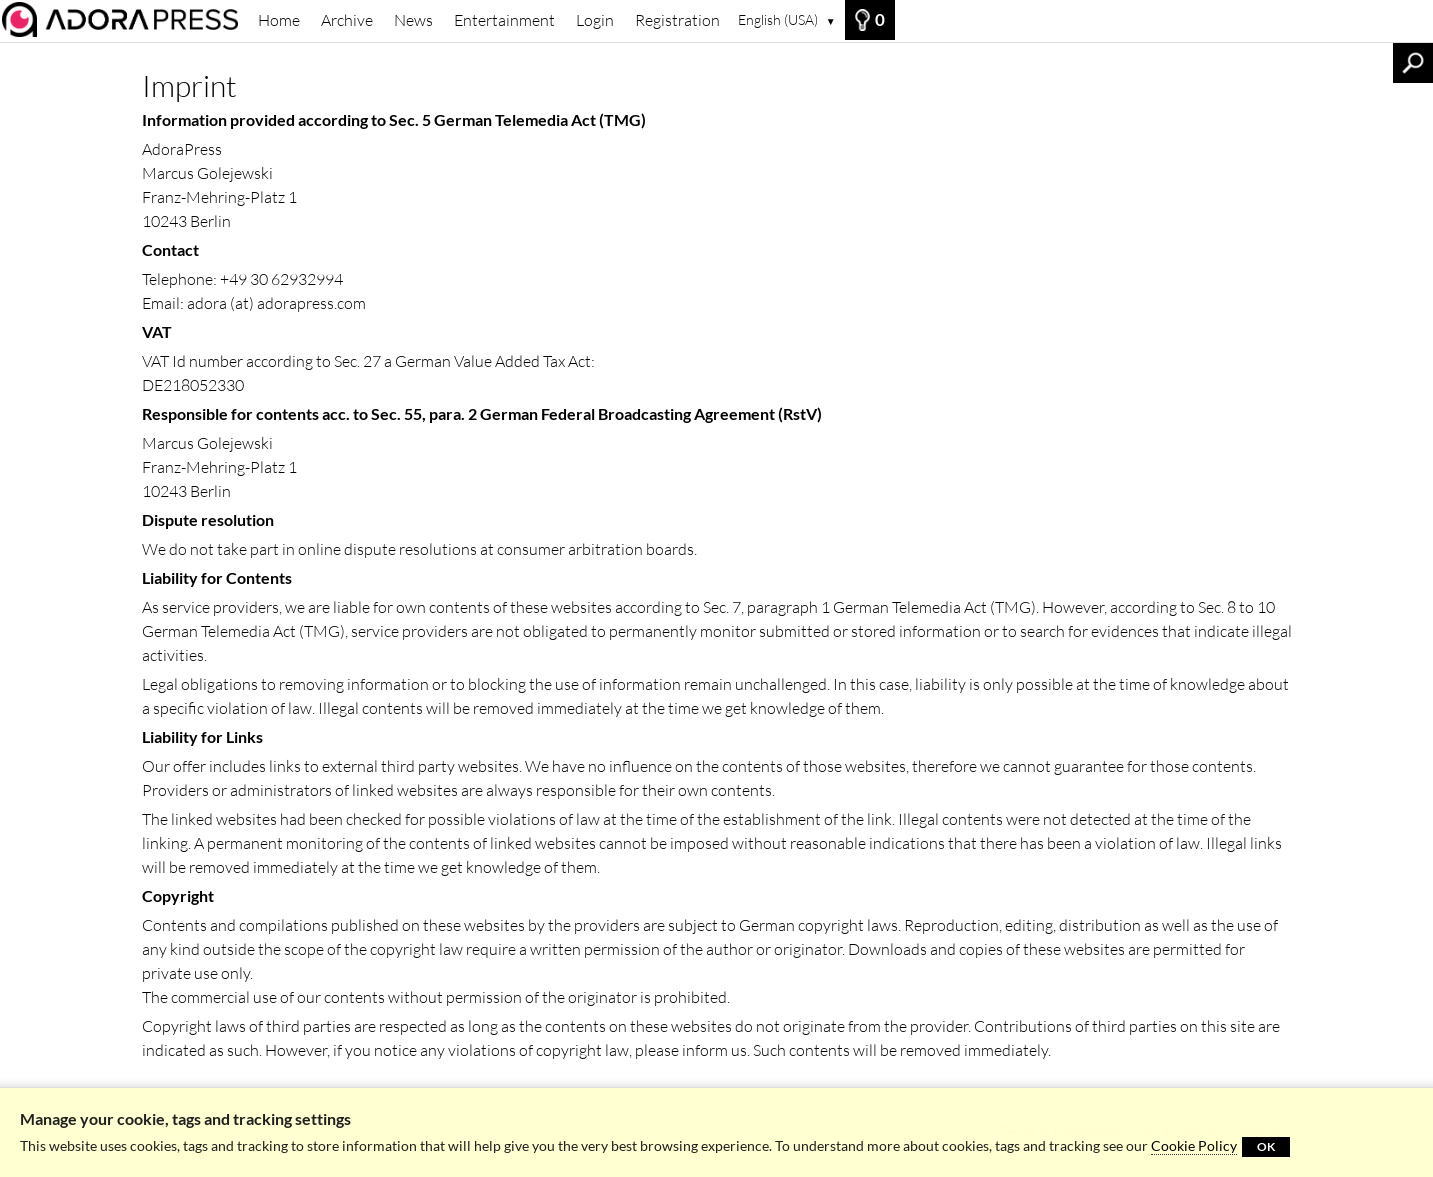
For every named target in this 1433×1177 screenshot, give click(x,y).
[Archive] (124, 19)
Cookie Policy (1194, 1145)
